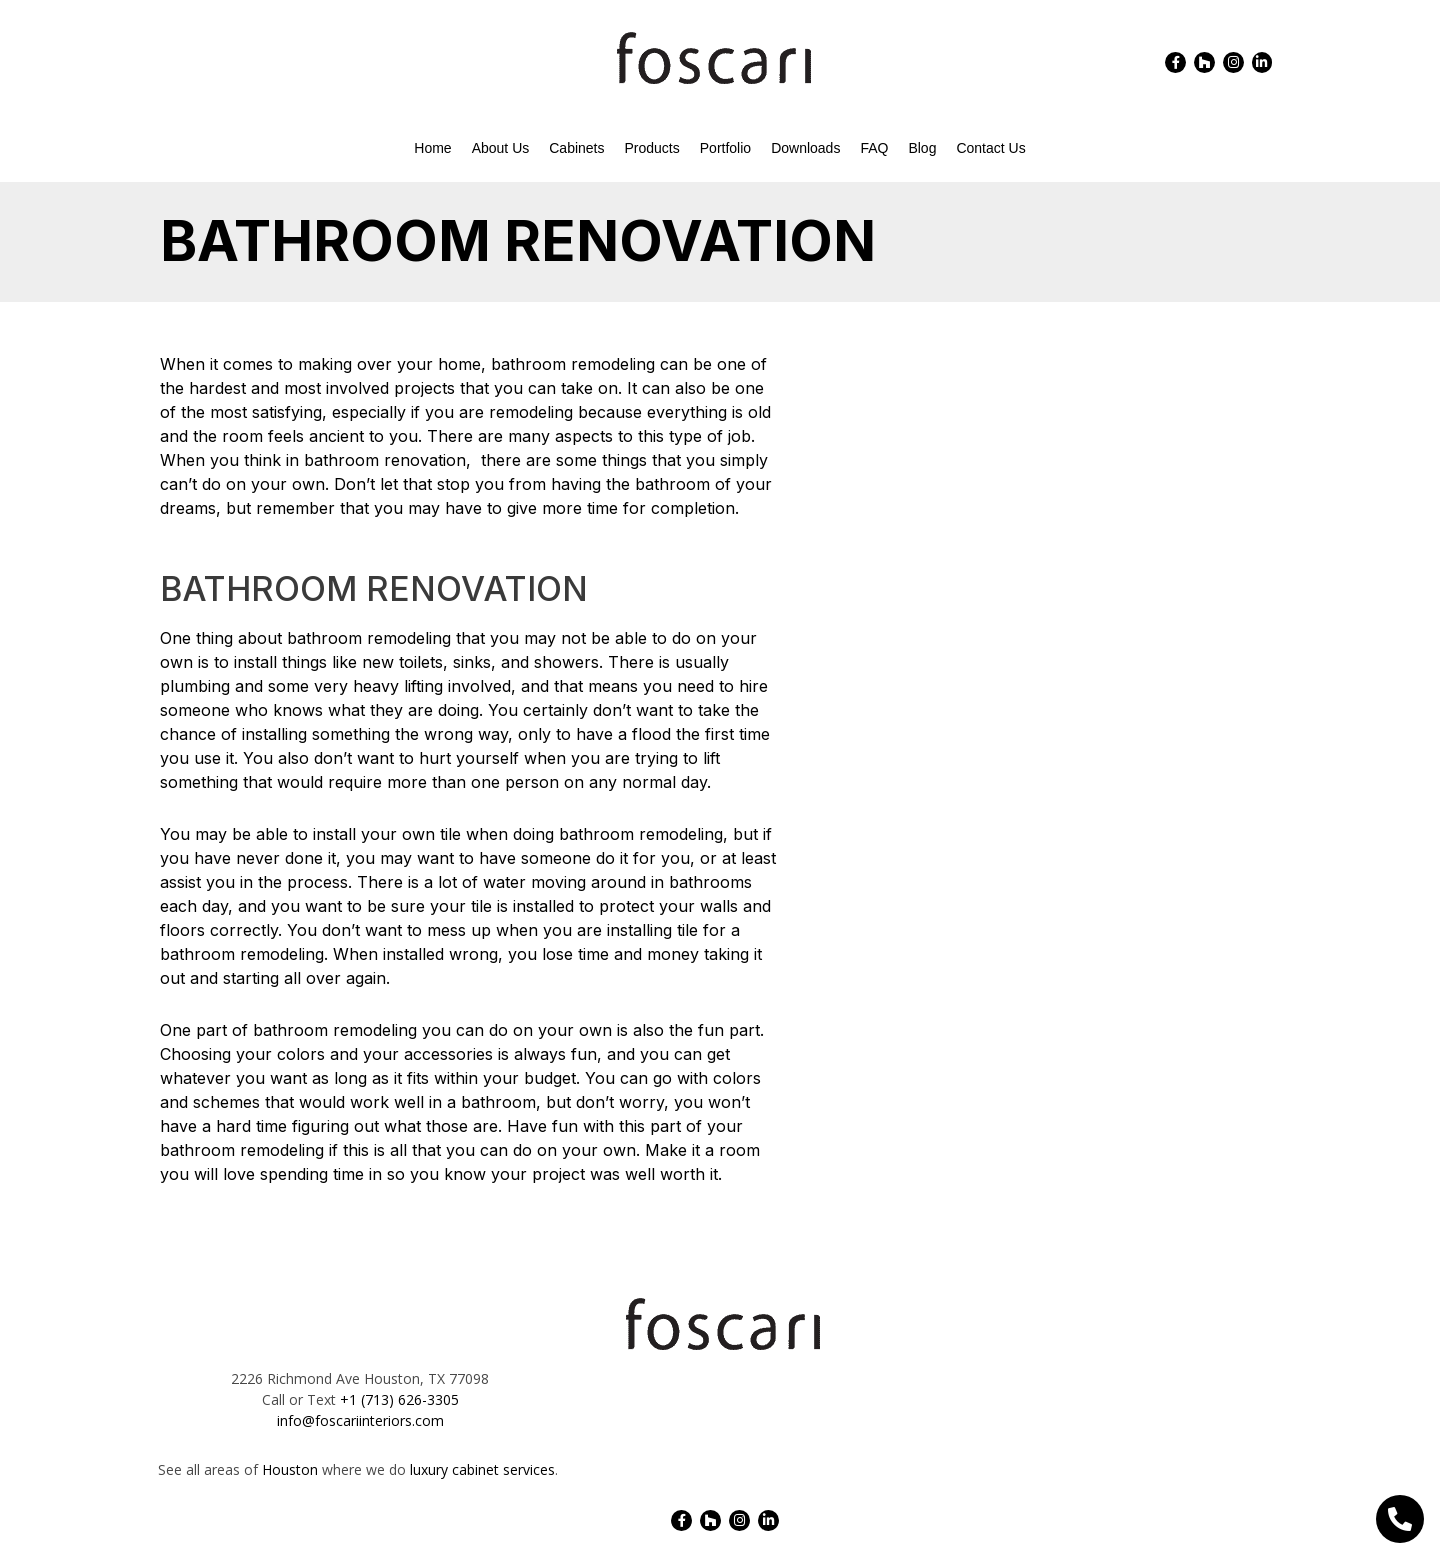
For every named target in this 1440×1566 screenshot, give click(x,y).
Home (432, 148)
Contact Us (990, 148)
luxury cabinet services (482, 1469)
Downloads (805, 148)
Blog (922, 148)
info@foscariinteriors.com (360, 1420)
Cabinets (576, 148)
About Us (501, 148)
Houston (290, 1469)
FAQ (874, 148)
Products (652, 148)
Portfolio (725, 148)
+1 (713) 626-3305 (399, 1399)
